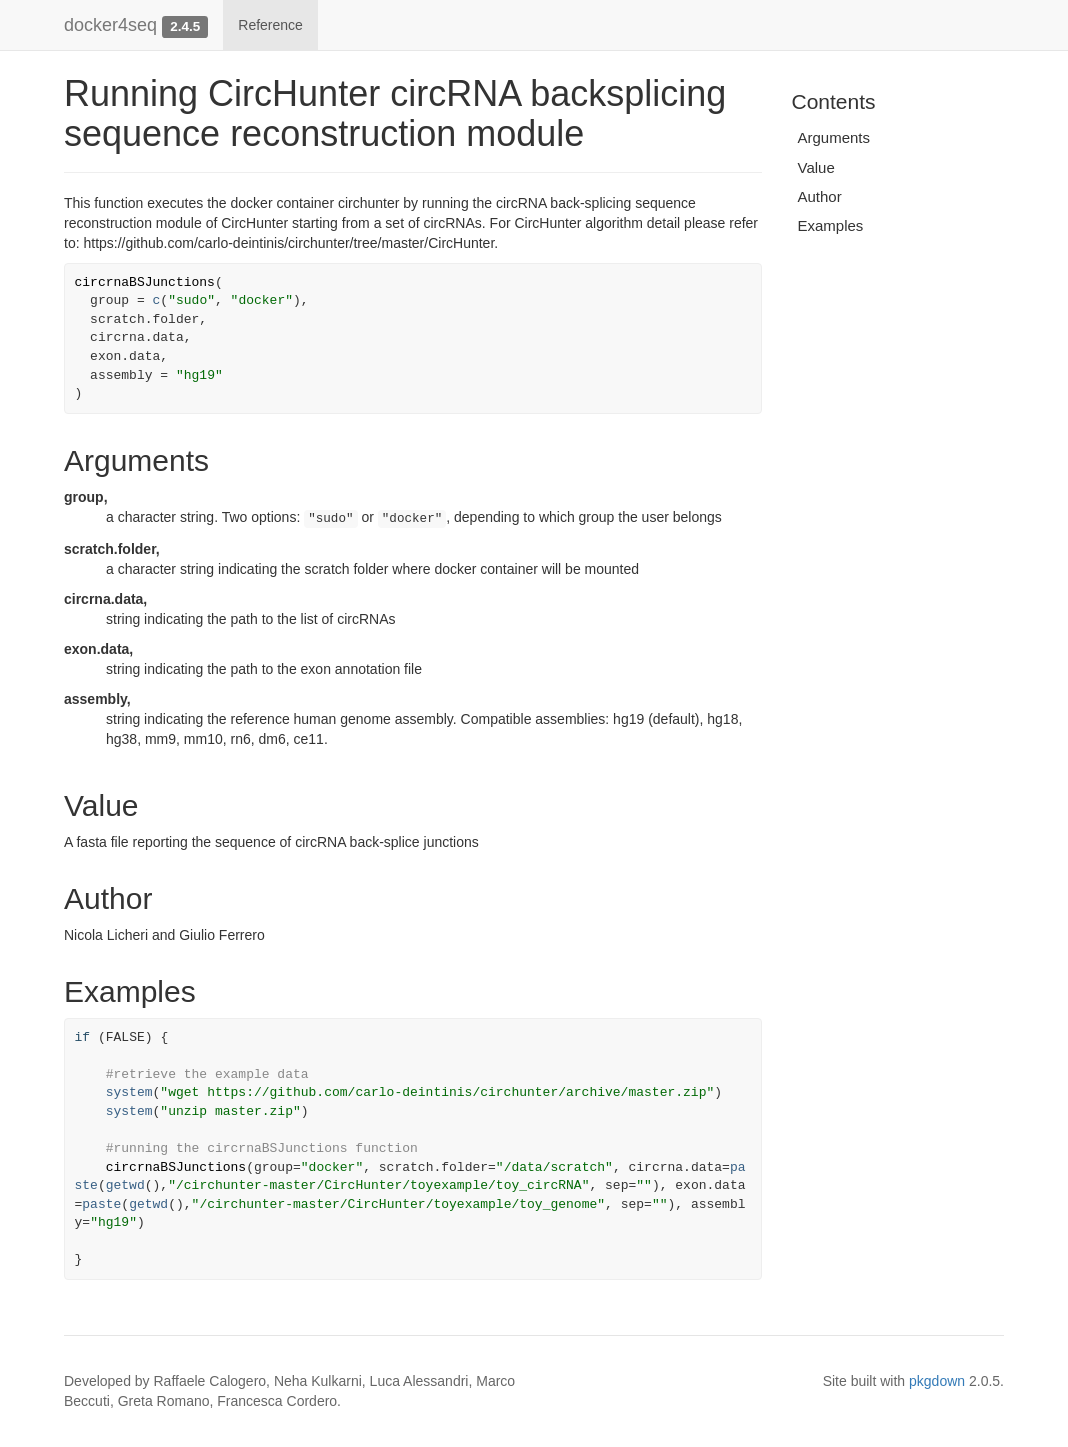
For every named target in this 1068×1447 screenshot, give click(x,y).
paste (101, 1204)
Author (820, 196)
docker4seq (110, 25)
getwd (125, 1185)
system (129, 1092)
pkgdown (937, 1381)
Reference (270, 25)
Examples (831, 225)
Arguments (834, 137)
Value (816, 167)
